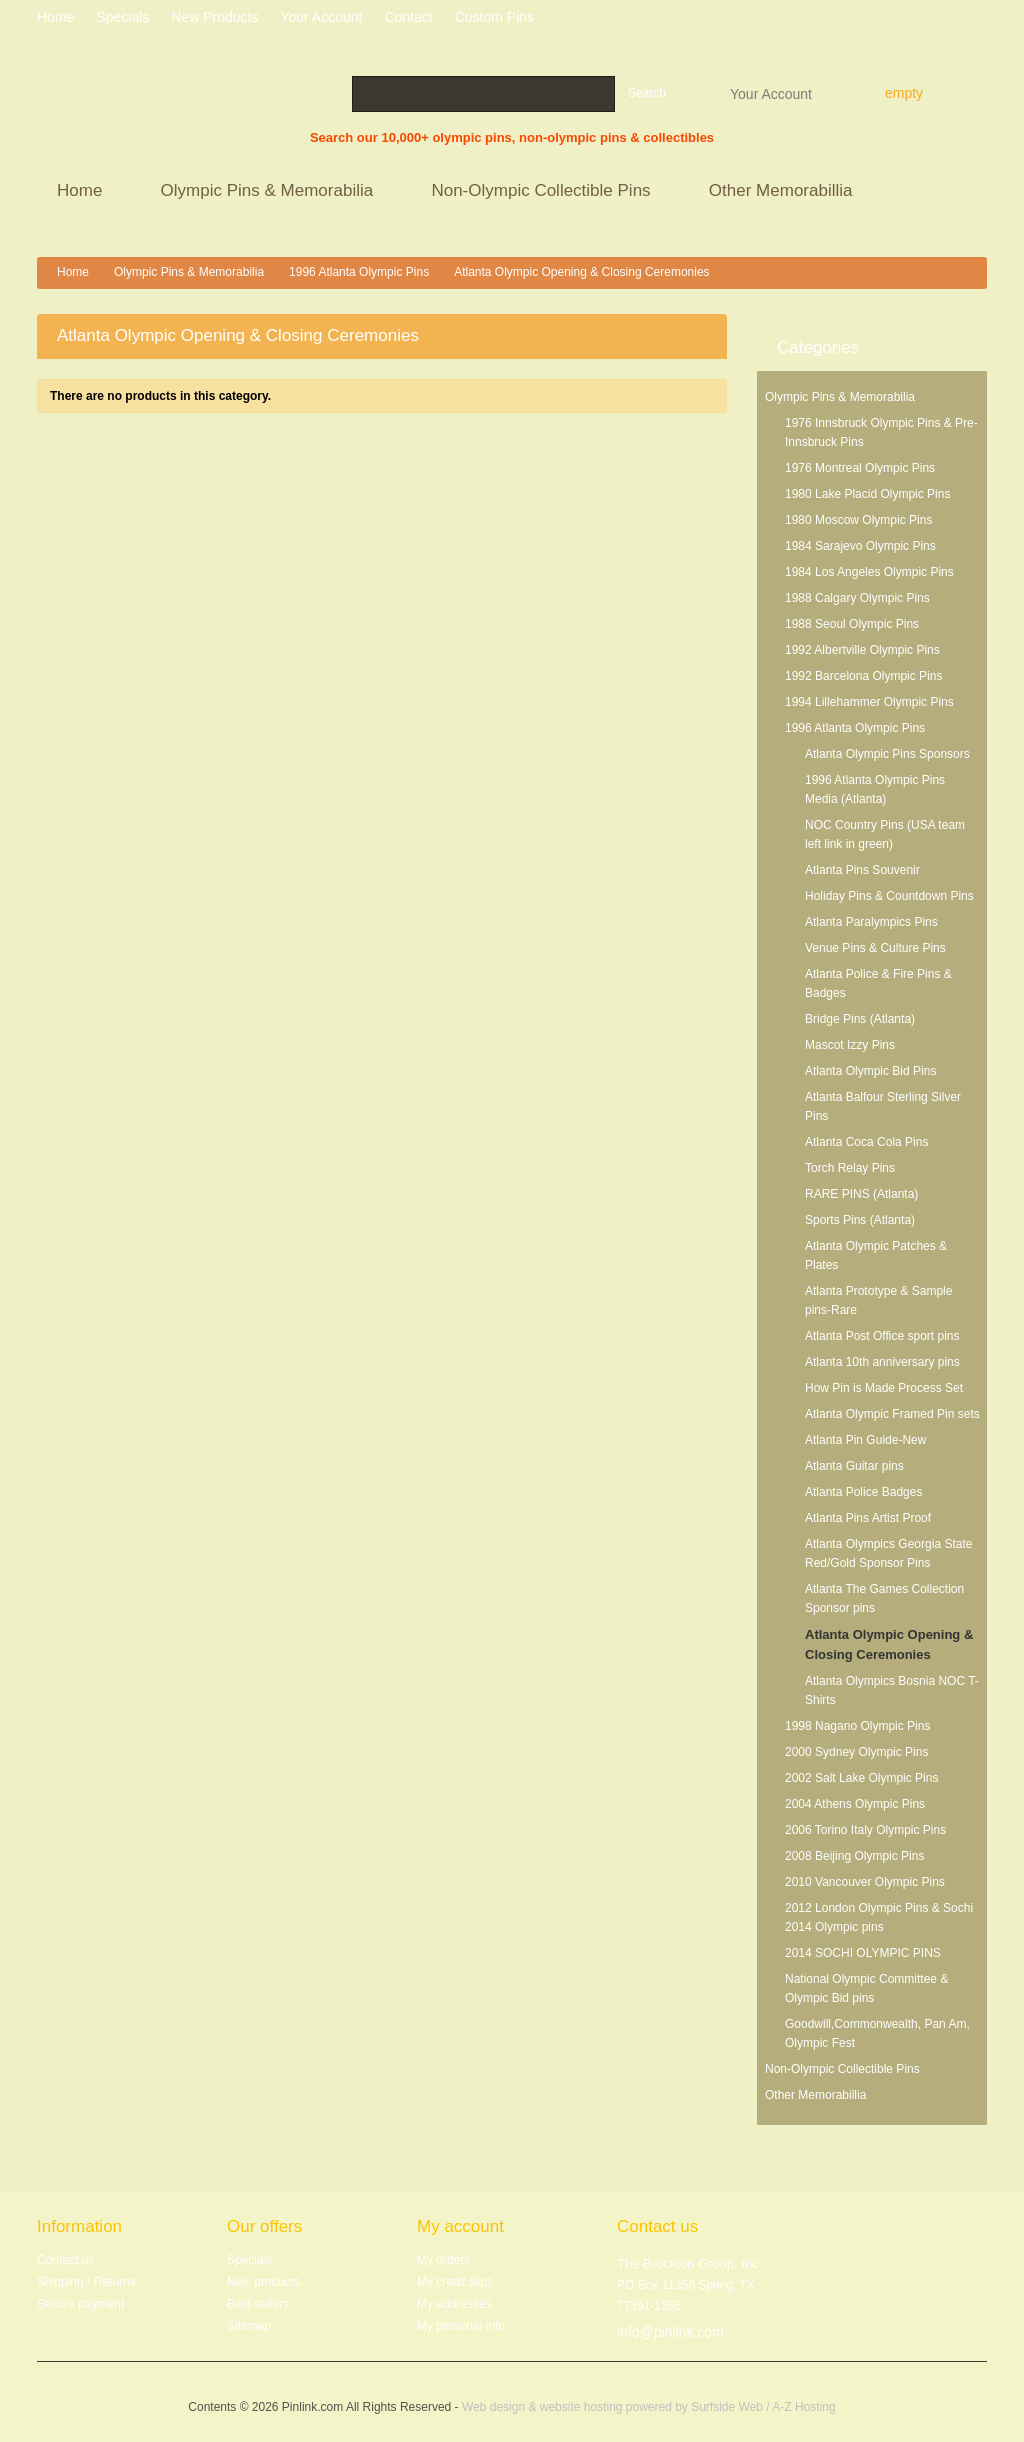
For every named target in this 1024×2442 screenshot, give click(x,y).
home (55, 17)
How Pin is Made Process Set (884, 1388)
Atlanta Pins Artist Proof (868, 1518)
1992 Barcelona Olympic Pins (863, 676)
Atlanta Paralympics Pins (871, 922)
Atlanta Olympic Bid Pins (870, 1071)
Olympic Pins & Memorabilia (270, 192)
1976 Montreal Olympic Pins (860, 468)
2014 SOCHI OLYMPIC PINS (863, 1953)
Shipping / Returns (86, 2282)
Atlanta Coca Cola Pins (866, 1142)
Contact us (65, 2260)
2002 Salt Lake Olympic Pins (861, 1778)
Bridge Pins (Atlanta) (860, 1019)
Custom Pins (494, 17)
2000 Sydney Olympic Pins (856, 1752)
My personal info (461, 2326)
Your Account (771, 93)
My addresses (454, 2304)
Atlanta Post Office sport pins (882, 1336)
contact (408, 17)
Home (82, 192)
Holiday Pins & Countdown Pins (889, 896)
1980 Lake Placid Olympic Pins (867, 494)
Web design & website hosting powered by (576, 2407)
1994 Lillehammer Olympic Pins (869, 702)
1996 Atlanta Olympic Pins (359, 272)
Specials (249, 2260)
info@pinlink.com (670, 2332)
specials (122, 17)
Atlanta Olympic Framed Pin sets (892, 1414)
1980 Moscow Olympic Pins (858, 520)
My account (460, 2226)
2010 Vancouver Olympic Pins (865, 1882)
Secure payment (80, 2304)
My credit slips (455, 2282)
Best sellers (258, 2304)
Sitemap (249, 2326)
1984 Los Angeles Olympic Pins (869, 572)
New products (214, 17)
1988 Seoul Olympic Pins (852, 624)
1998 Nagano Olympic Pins (857, 1726)
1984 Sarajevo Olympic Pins (860, 546)
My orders (443, 2260)
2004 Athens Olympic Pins (855, 1804)
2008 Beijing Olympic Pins (854, 1856)
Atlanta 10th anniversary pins (882, 1362)
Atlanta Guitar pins (854, 1466)
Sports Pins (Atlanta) (860, 1220)
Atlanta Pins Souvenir (862, 870)
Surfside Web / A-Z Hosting (763, 2407)
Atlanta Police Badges (863, 1492)
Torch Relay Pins (850, 1168)
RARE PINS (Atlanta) (861, 1194)
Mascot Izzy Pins (850, 1045)
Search (647, 93)
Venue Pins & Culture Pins (875, 948)
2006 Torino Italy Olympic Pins (865, 1830)
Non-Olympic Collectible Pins (543, 192)
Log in (979, 20)
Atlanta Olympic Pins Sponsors (887, 754)
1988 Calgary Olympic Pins (857, 598)
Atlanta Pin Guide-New (865, 1440)
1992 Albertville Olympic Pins (862, 650)
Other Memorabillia (783, 192)
